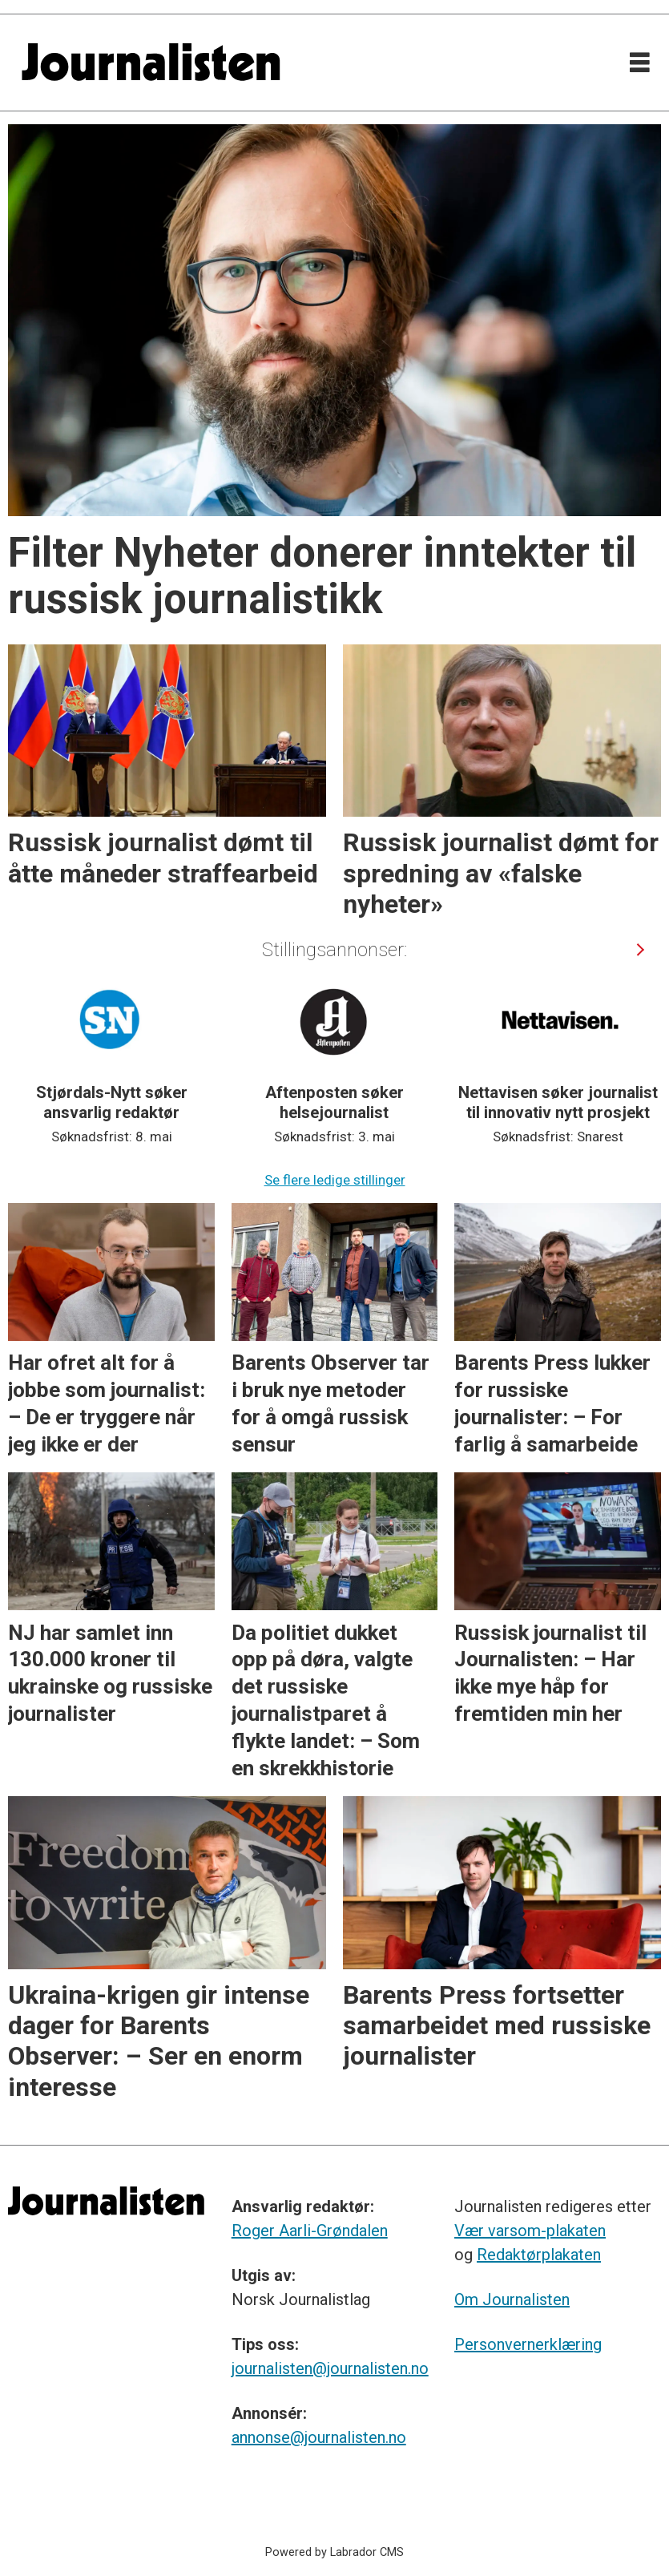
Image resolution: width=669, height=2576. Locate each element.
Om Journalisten (512, 2299)
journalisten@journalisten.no (330, 2368)
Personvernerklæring (528, 2344)
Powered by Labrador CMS (334, 2552)
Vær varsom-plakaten (530, 2230)
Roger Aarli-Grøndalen (310, 2230)
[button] (639, 949)
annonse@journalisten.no (319, 2437)
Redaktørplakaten (539, 2254)
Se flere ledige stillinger (334, 1180)
